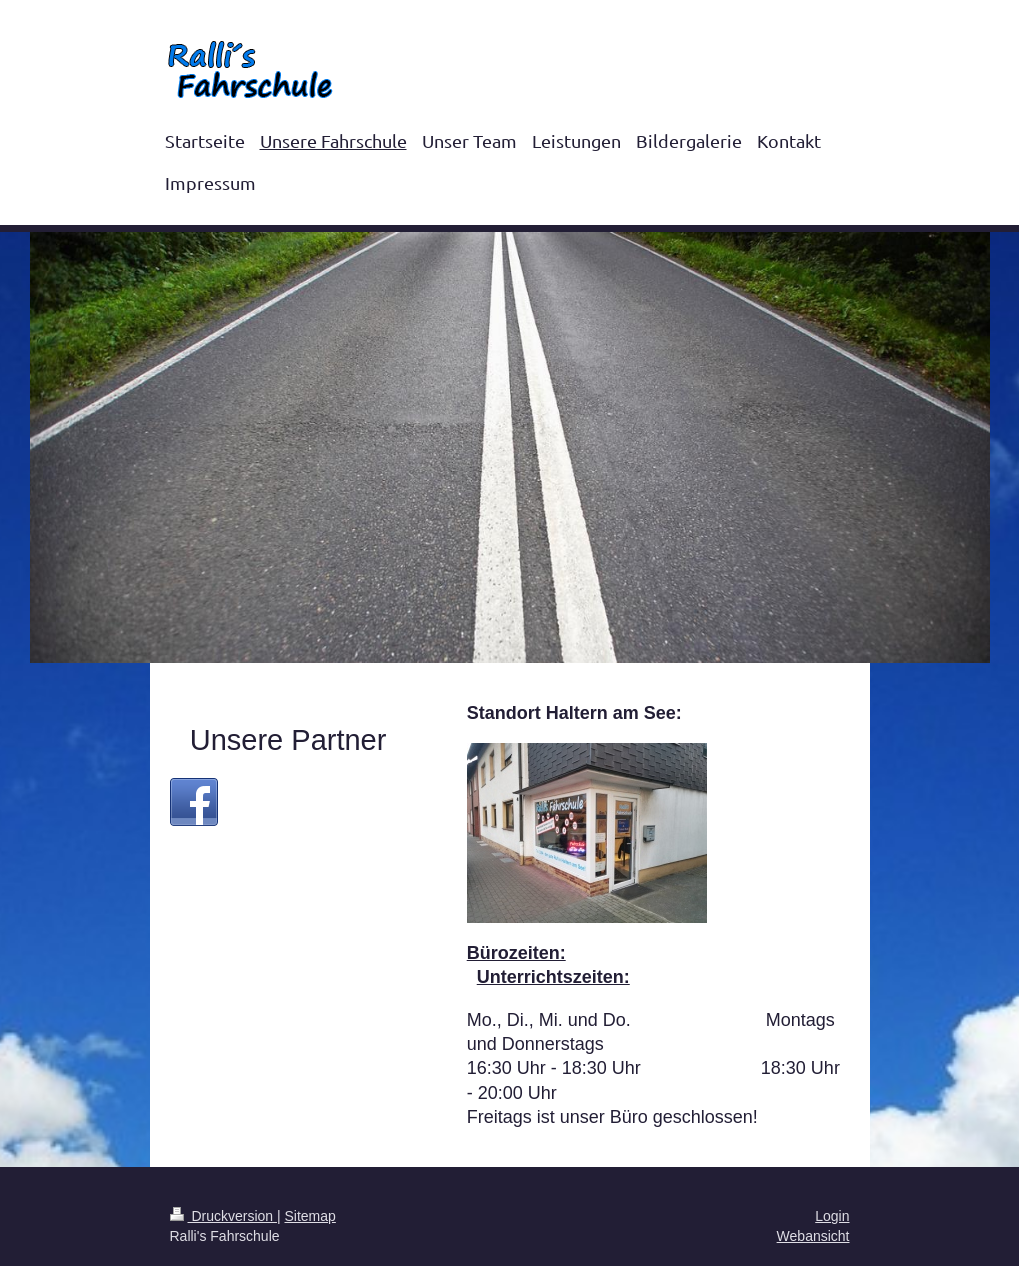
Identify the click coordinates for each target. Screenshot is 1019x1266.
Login (832, 1216)
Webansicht (813, 1236)
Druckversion (223, 1216)
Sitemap (310, 1216)
